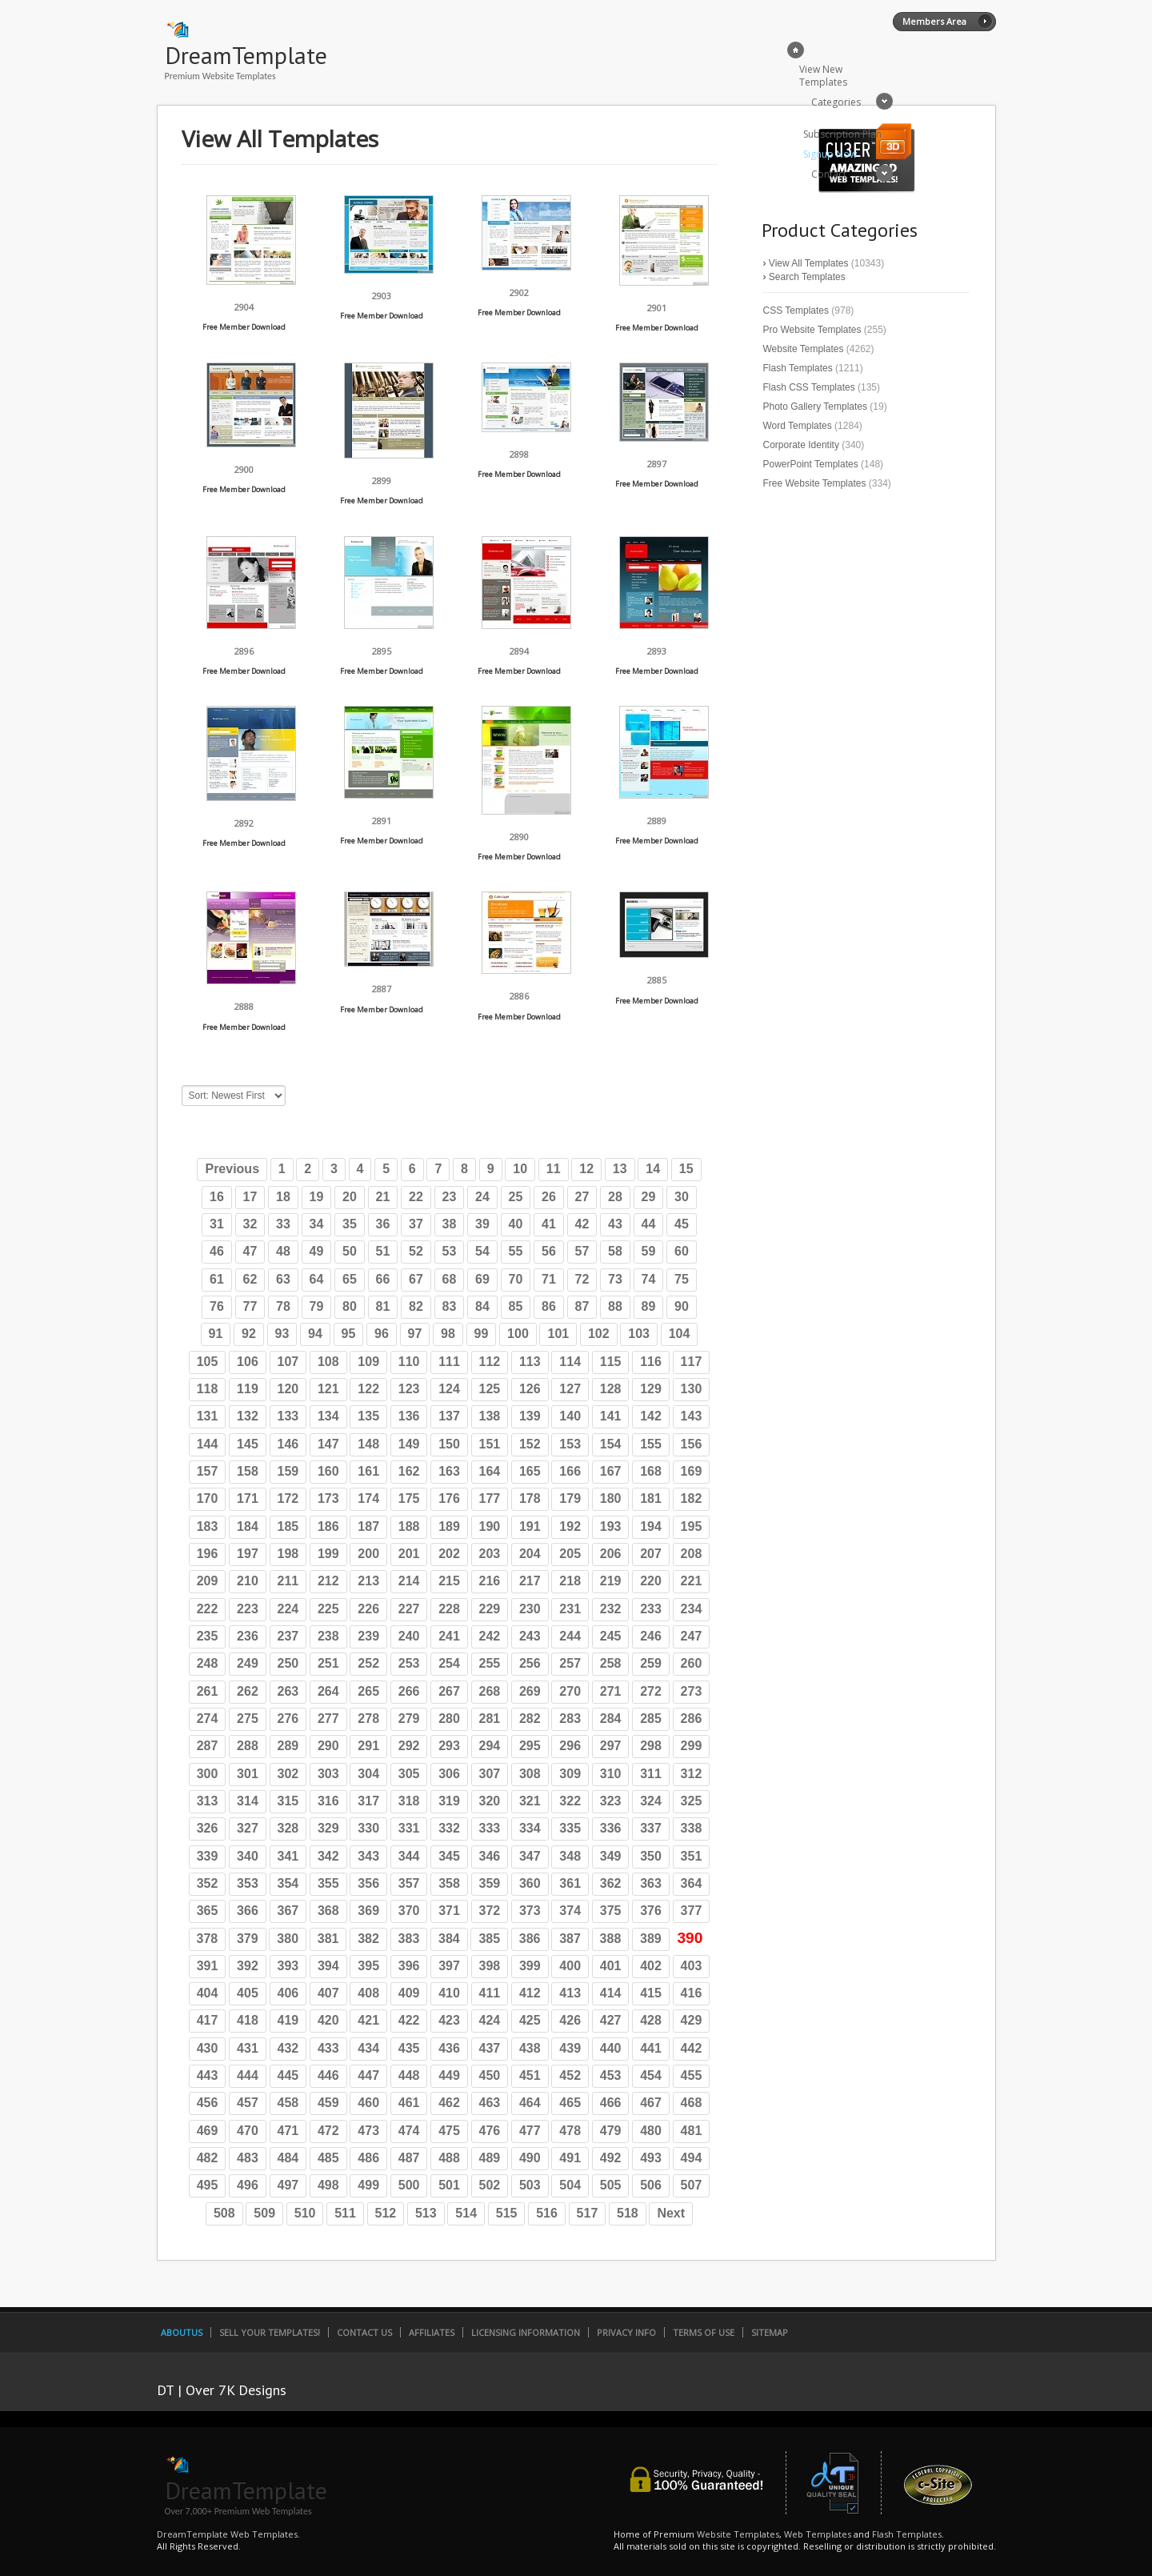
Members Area (934, 21)
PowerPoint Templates (810, 464)
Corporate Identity (801, 445)
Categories (836, 102)
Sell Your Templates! (269, 2332)
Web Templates (817, 2534)
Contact (828, 174)
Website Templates (803, 349)
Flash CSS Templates (809, 387)
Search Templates (807, 276)
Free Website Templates (814, 483)
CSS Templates (796, 310)
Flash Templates (798, 368)
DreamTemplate (246, 54)
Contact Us (364, 2332)
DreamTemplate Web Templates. (228, 2534)
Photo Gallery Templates (815, 406)
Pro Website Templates (812, 329)
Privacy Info (626, 2332)
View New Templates (823, 75)
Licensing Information (525, 2332)
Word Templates (797, 425)
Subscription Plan (842, 134)
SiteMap (769, 2332)
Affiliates (431, 2332)
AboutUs (181, 2332)
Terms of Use (703, 2332)
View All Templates (809, 263)
